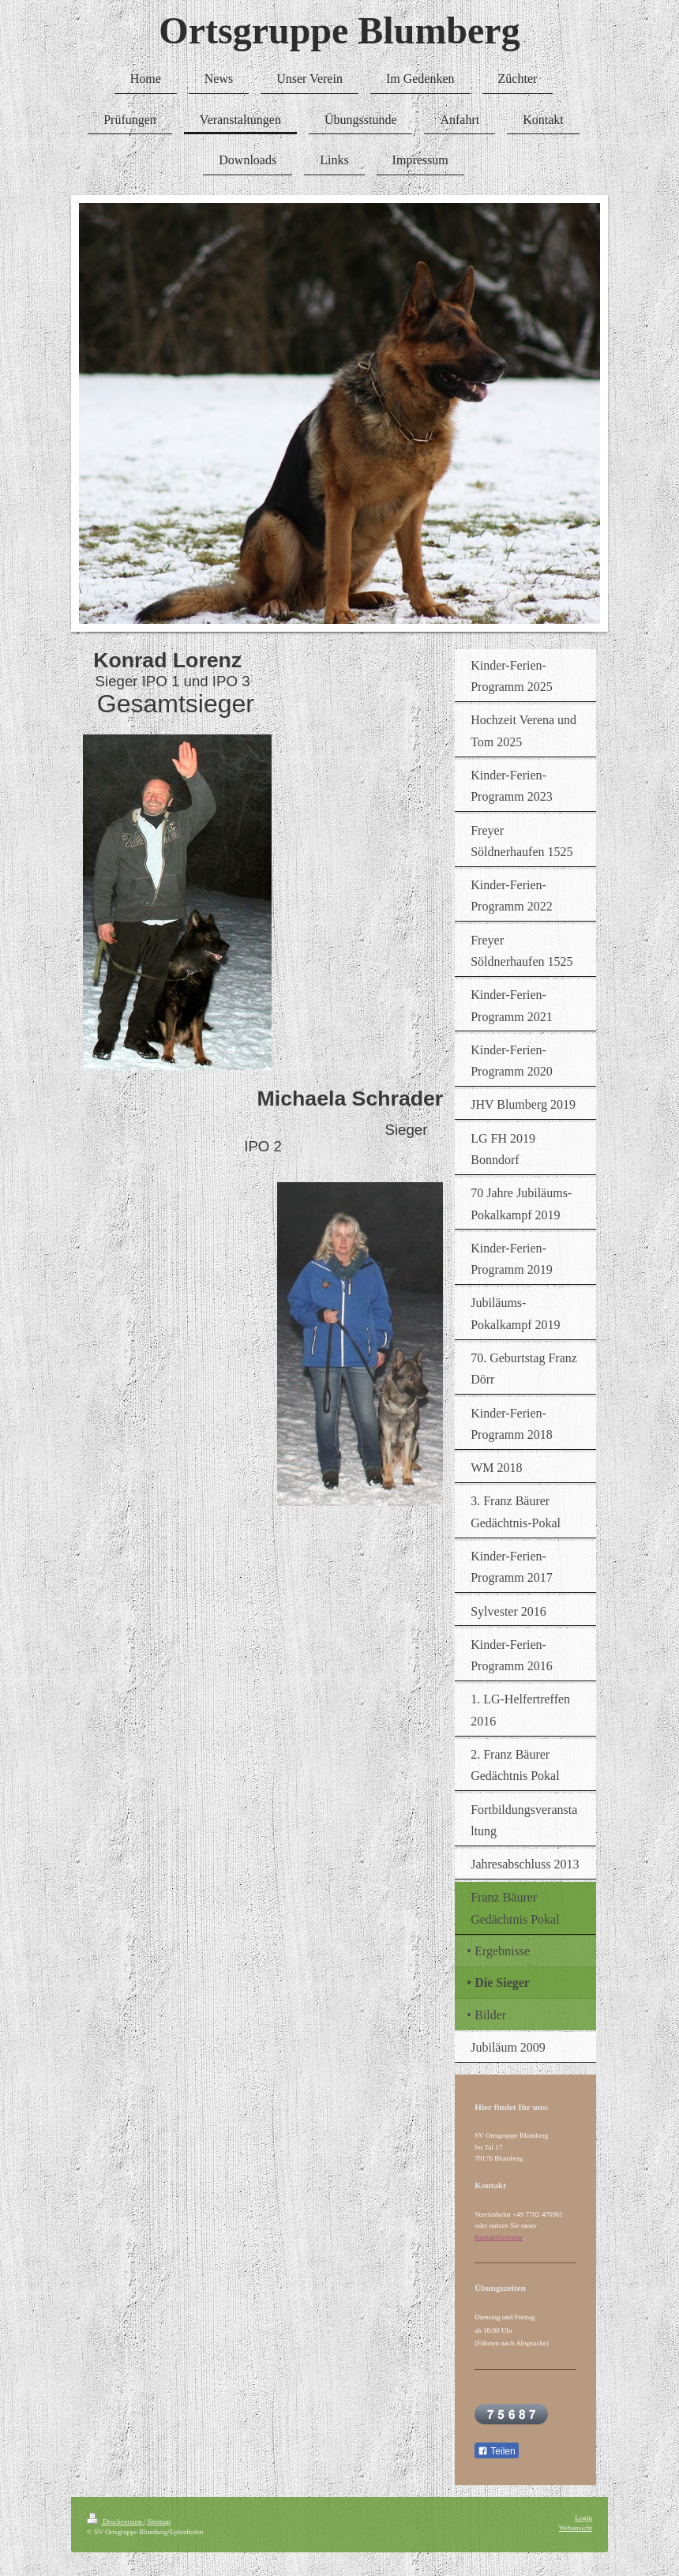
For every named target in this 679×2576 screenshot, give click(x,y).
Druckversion (115, 2521)
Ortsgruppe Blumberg (339, 30)
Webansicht (575, 2528)
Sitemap (159, 2521)
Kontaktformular (499, 2237)
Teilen (496, 2451)
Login (583, 2518)
